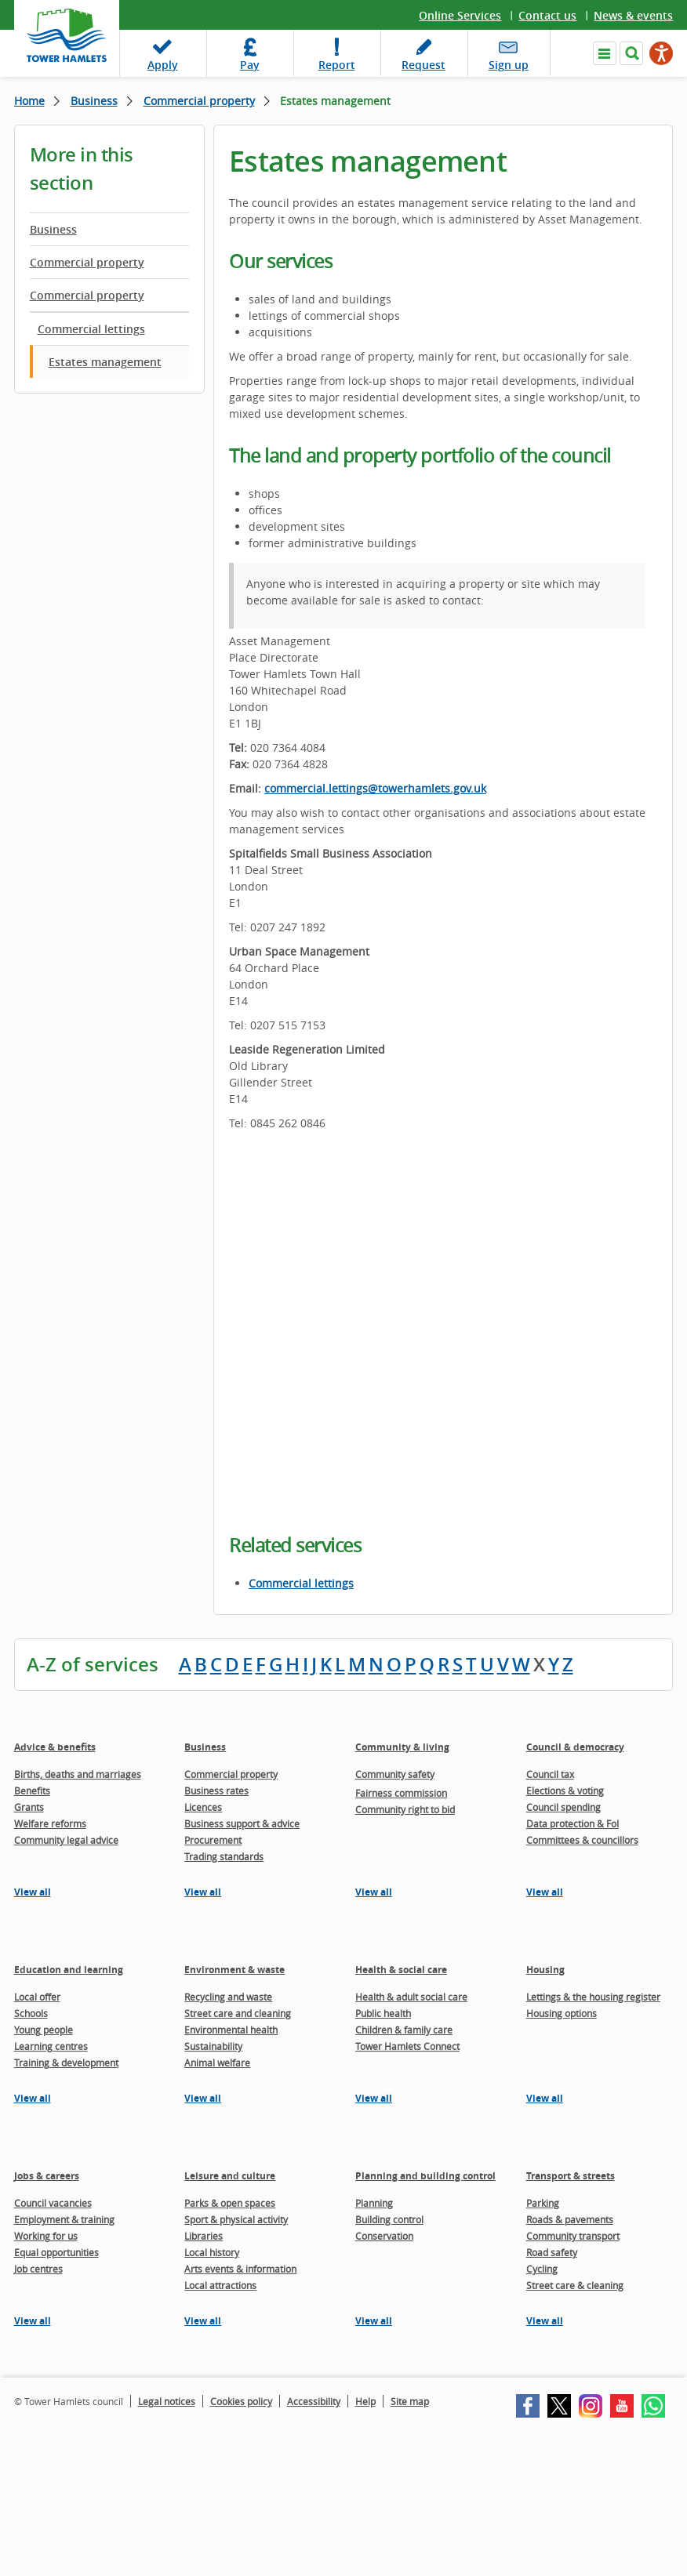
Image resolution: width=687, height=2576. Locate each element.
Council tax (550, 1774)
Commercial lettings (91, 328)
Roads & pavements (569, 2219)
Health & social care (401, 1969)
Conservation (384, 2236)
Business (94, 100)
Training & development (66, 2062)
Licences (203, 1807)
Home (29, 100)
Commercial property (199, 100)
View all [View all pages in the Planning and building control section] (373, 2320)
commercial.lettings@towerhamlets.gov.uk (375, 788)
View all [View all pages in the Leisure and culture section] (202, 2320)
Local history (211, 2252)
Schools (31, 2013)
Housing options (561, 2013)
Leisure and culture (229, 2175)
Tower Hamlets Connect (407, 2046)
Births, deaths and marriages (77, 1774)
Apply (162, 64)
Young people (43, 2029)
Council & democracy (575, 1747)
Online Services (460, 15)
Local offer (37, 1996)
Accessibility (313, 2401)
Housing (545, 1969)
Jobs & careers (46, 2175)
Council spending (563, 1807)
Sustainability (213, 2046)
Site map (410, 2401)
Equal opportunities (56, 2252)
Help (365, 2401)
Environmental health (231, 2029)
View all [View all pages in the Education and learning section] (32, 2098)
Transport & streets (570, 2175)
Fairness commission (401, 1793)
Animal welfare (217, 2062)
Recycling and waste (228, 1996)
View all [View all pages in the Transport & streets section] (544, 2320)
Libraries (203, 2236)
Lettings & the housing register (593, 1996)
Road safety (551, 2252)
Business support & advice (242, 1823)
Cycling (542, 2268)
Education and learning (68, 1969)
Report (336, 64)
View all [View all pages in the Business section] (202, 1892)
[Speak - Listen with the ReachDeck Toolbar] (661, 53)
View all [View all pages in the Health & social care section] (373, 2098)
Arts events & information (240, 2268)
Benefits (32, 1790)
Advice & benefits (55, 1747)
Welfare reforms (50, 1823)
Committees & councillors (582, 1840)
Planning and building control (425, 2175)
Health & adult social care (411, 1996)
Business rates (216, 1790)
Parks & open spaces (229, 2203)
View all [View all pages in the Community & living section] (373, 1892)
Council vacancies (53, 2203)
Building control (389, 2219)
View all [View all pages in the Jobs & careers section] (32, 2320)
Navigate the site (604, 53)
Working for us (46, 2236)
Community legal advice (66, 1840)
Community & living (402, 1747)
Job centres (38, 2268)
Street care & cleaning (574, 2285)
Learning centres (51, 2046)
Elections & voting (565, 1790)
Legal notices (166, 2401)
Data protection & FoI (572, 1823)
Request (423, 64)
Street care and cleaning (237, 2013)
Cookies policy (241, 2401)
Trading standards (224, 1856)
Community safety (394, 1774)
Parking (542, 2203)
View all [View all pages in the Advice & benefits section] (32, 1892)
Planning (374, 2203)
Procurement (213, 1840)
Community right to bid (405, 1809)
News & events (633, 15)
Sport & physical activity (236, 2219)
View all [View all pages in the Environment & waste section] (202, 2098)
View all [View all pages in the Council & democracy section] (544, 1892)
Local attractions (220, 2285)
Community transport (573, 2236)
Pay (250, 64)
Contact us (547, 15)
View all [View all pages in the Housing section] (544, 2098)
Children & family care (404, 2029)
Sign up (509, 64)
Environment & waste (234, 1969)
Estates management (105, 361)
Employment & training (64, 2219)
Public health (383, 2013)
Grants (29, 1807)
